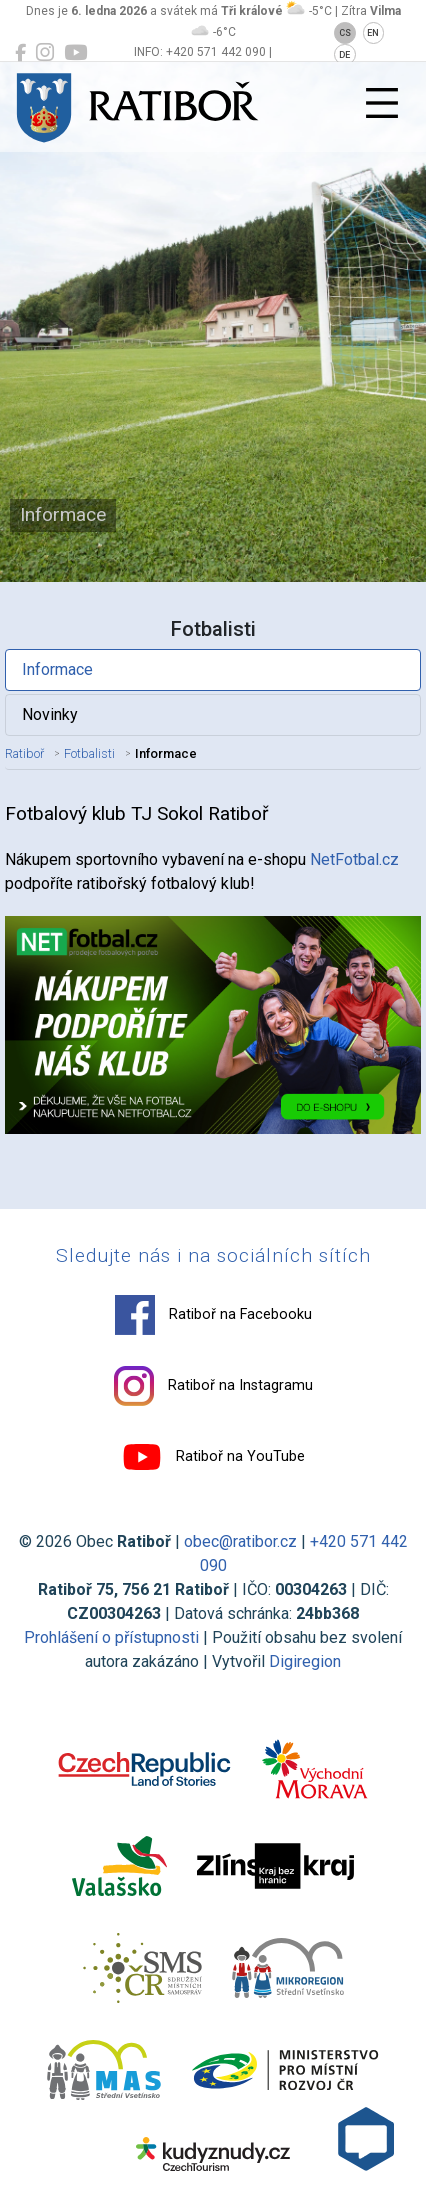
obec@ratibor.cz (240, 1541)
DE (344, 55)
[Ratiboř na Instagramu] (45, 53)
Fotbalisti (89, 753)
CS (345, 33)
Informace (57, 669)
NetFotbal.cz (354, 859)
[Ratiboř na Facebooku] (20, 53)
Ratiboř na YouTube (213, 1457)
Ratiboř (24, 753)
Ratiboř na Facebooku (213, 1315)
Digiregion (305, 1661)
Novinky (50, 714)
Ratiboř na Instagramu (213, 1386)
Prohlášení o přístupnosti (111, 1637)
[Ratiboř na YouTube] (75, 53)
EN (373, 33)
